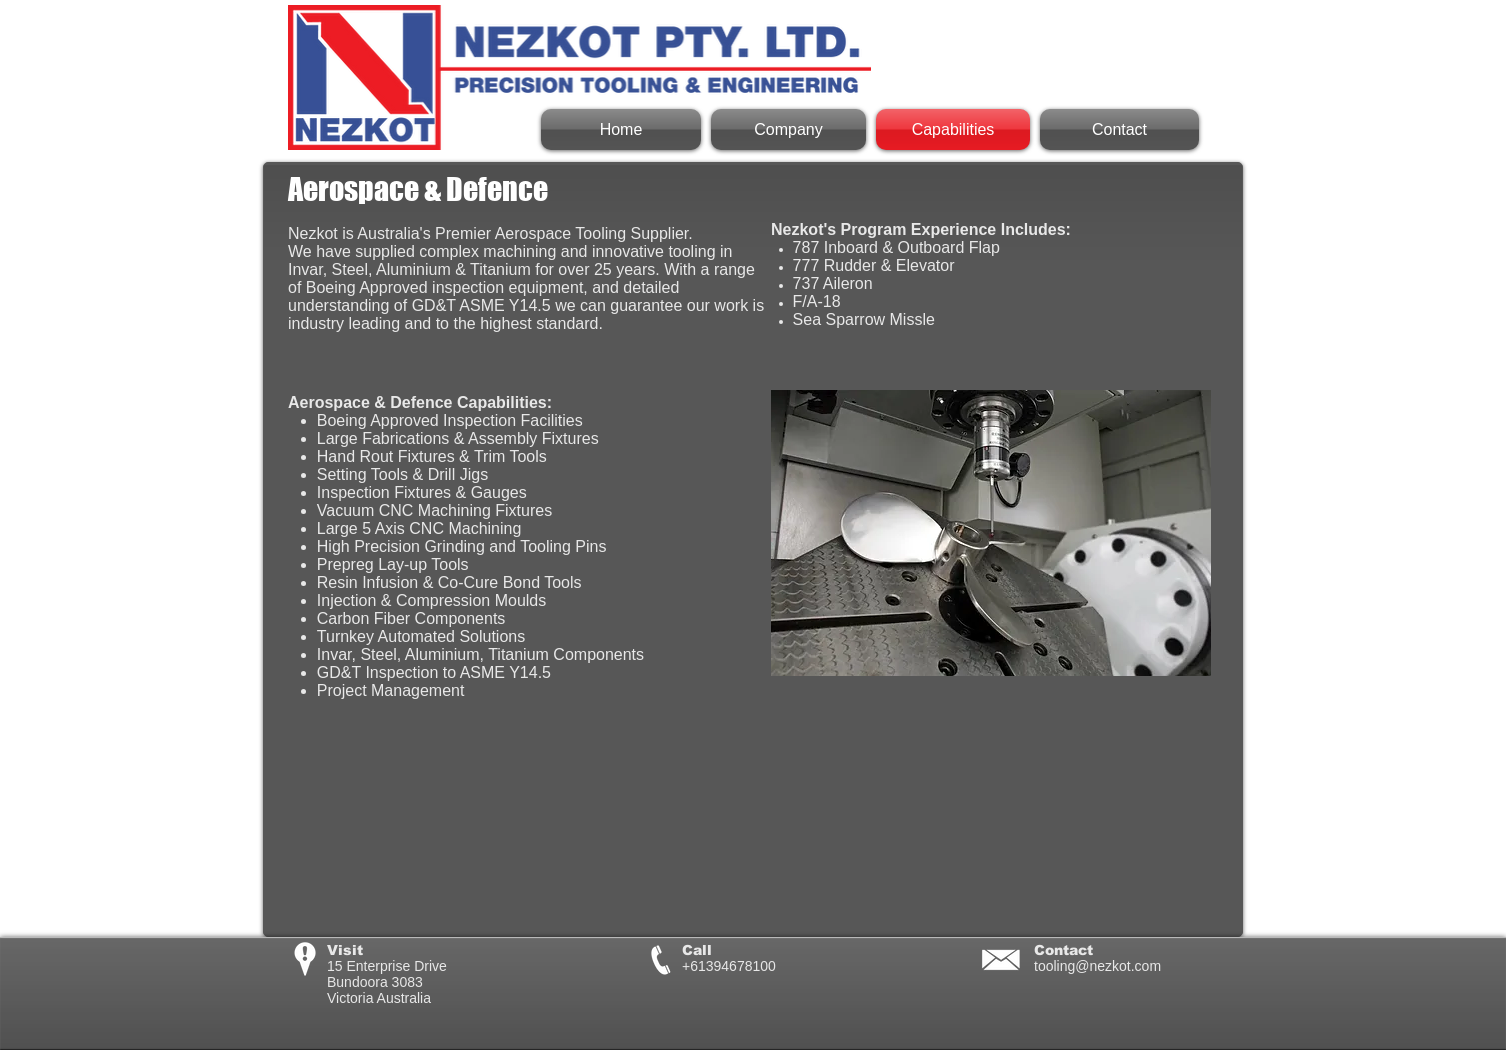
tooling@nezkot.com (1097, 966)
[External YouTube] (991, 827)
